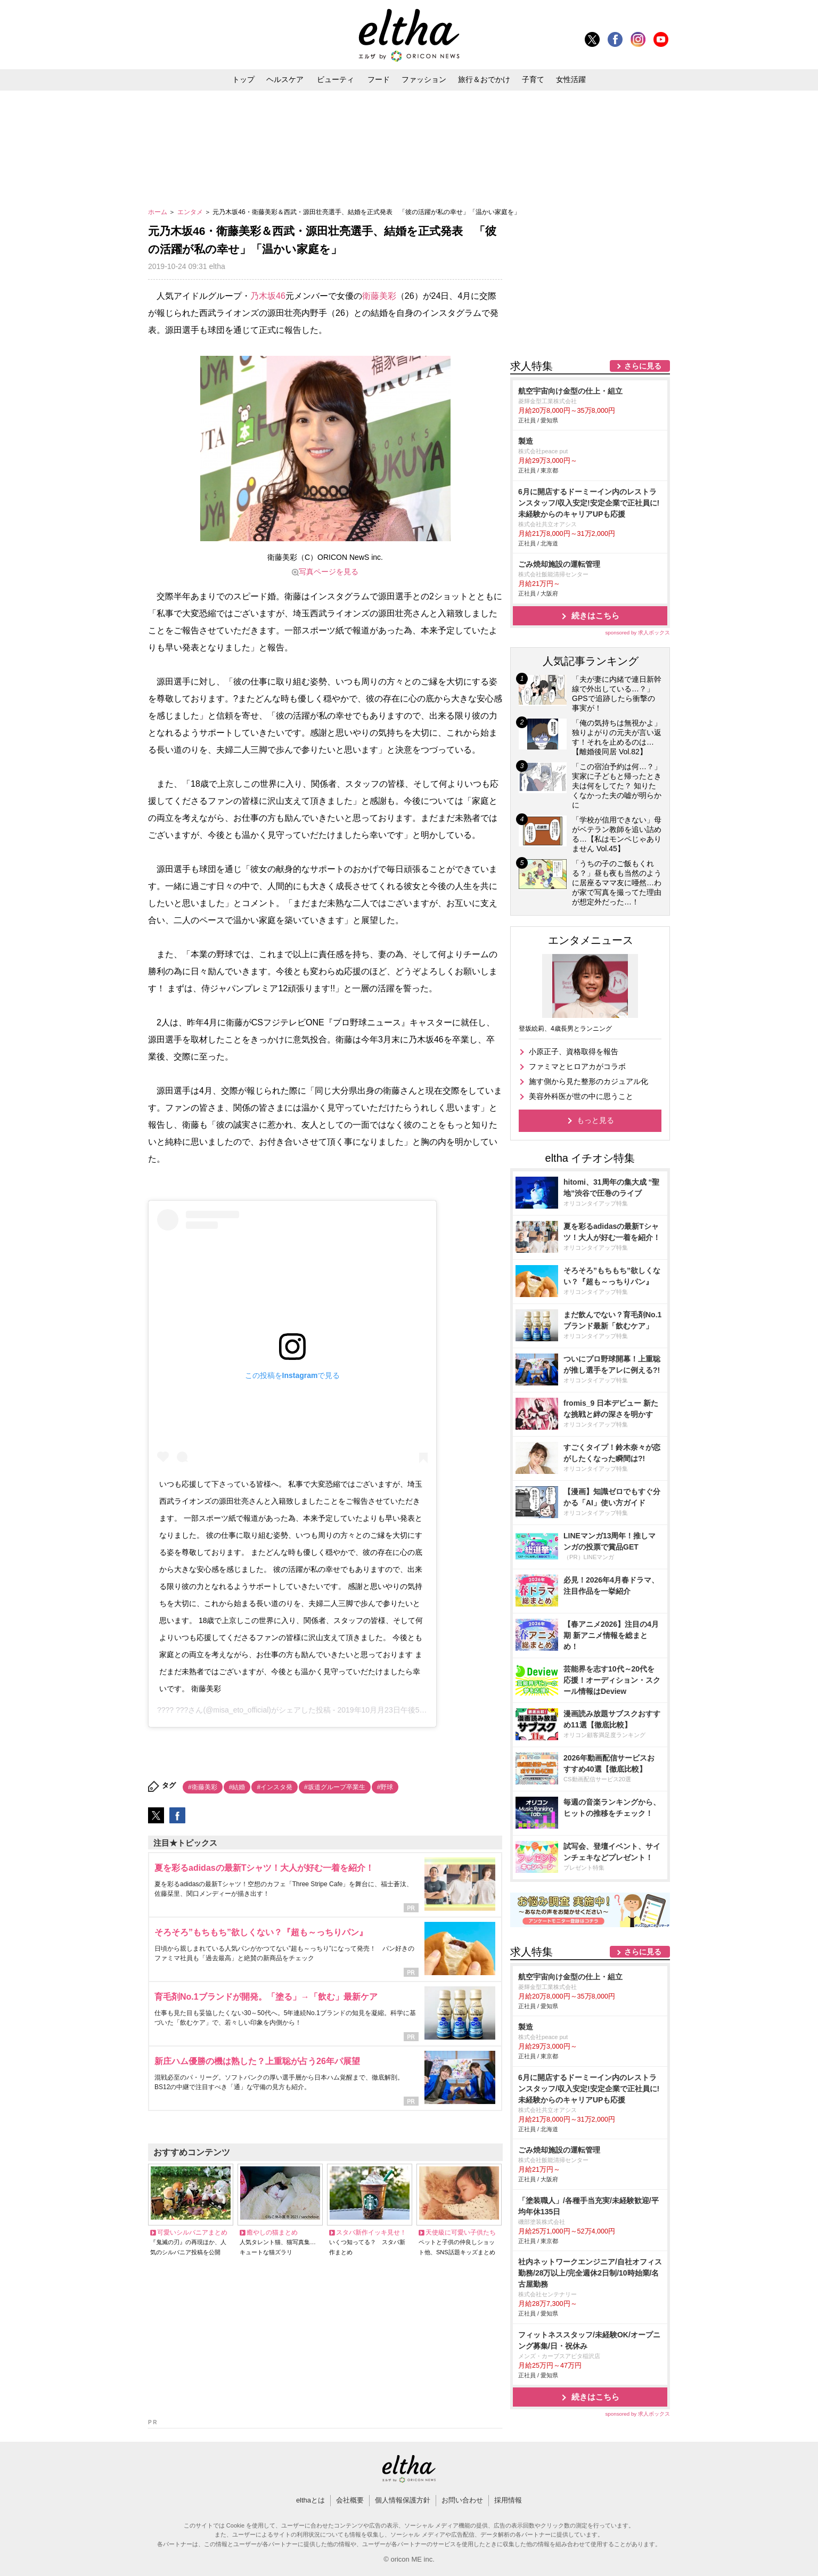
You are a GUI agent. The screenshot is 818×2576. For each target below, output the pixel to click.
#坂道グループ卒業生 (334, 1787)
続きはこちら (595, 615)
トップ (243, 79)
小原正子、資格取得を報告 (573, 1051)
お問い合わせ (462, 2500)
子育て (533, 79)
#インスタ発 (274, 1787)
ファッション (424, 79)
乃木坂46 (267, 295)
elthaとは (310, 2500)
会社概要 (350, 2500)
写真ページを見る (328, 571)
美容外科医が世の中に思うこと (581, 1096)
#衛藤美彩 (202, 1787)
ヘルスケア (285, 79)
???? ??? (172, 1710)
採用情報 (508, 2500)
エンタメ (190, 212)
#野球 (385, 1787)
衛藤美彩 (379, 295)
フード (378, 79)
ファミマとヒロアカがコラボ (577, 1066)
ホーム (158, 212)
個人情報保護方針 (402, 2500)
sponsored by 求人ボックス (637, 632)
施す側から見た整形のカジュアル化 (588, 1081)
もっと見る (595, 1120)
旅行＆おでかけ (484, 79)
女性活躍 (571, 79)
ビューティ (335, 79)
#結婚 (237, 1787)
